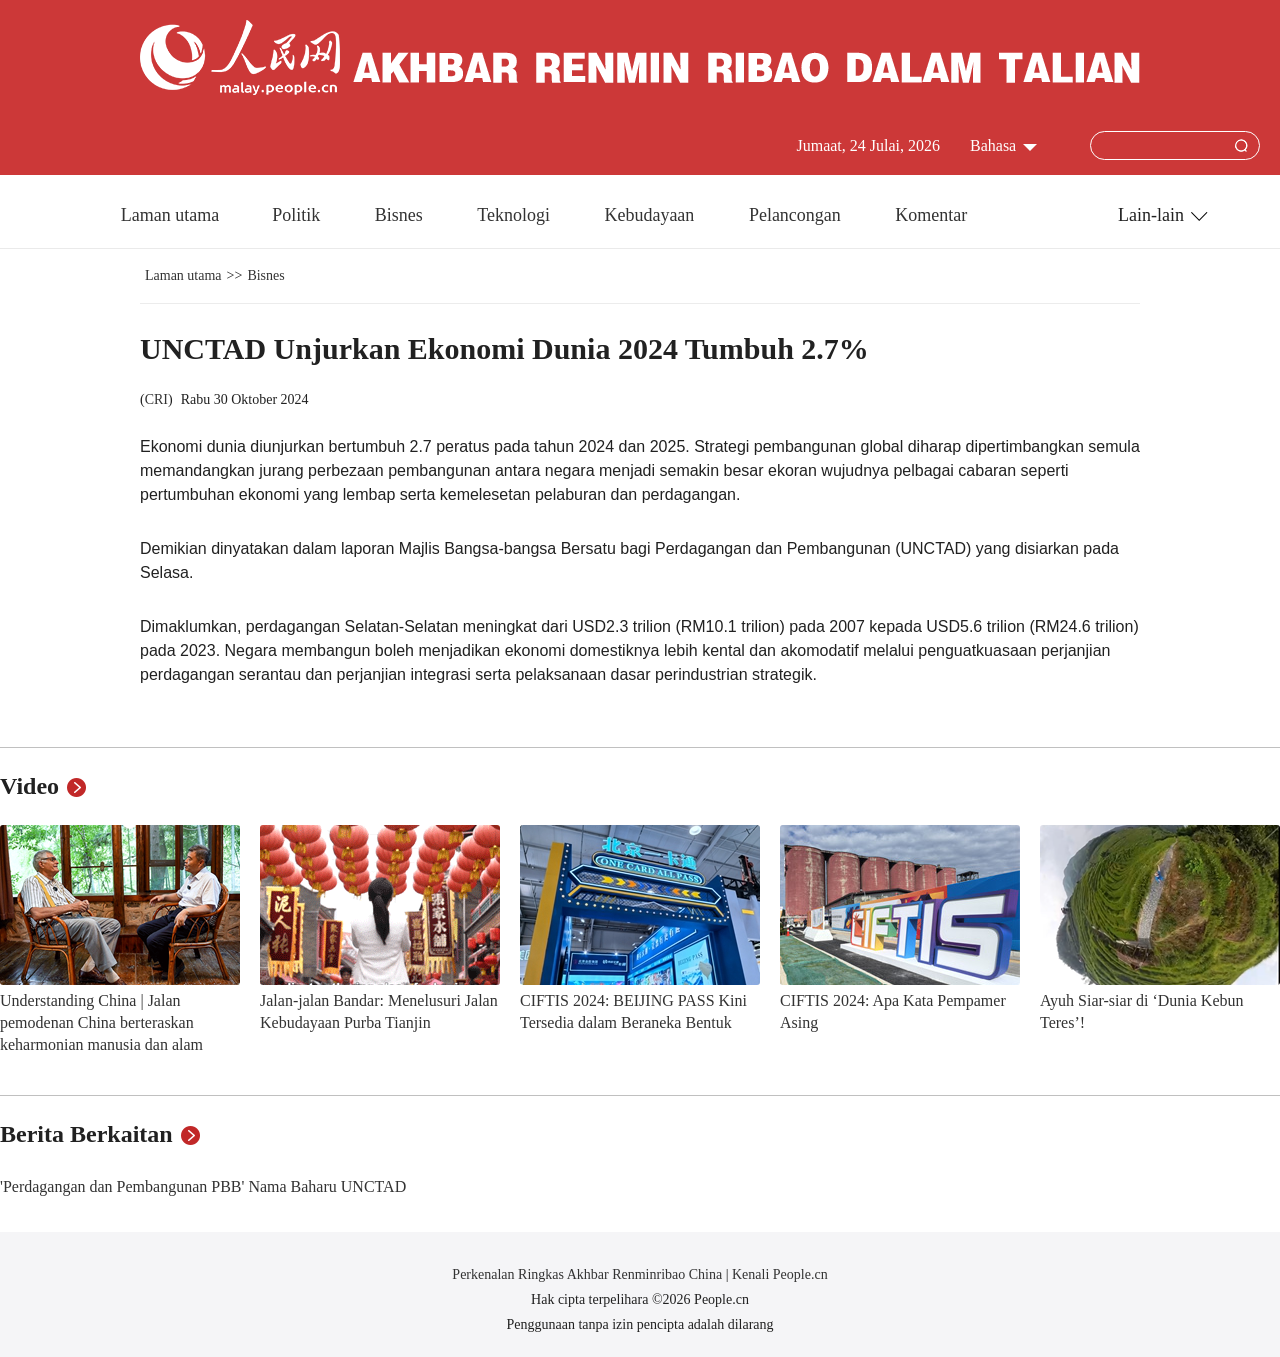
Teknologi (515, 215)
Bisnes (401, 215)
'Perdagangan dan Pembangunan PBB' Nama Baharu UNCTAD (203, 1186)
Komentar (931, 215)
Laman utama (170, 215)
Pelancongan (797, 215)
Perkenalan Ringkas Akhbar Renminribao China (588, 1274)
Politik (298, 215)
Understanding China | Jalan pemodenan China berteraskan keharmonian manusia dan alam (101, 1022)
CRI (156, 399)
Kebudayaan (651, 215)
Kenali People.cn (778, 1274)
